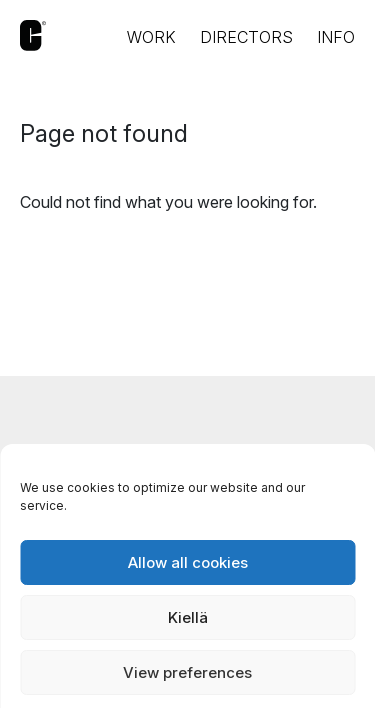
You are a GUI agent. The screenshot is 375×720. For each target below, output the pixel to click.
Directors (246, 37)
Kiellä (188, 617)
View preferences (187, 672)
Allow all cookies (188, 562)
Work (151, 37)
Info (336, 37)
